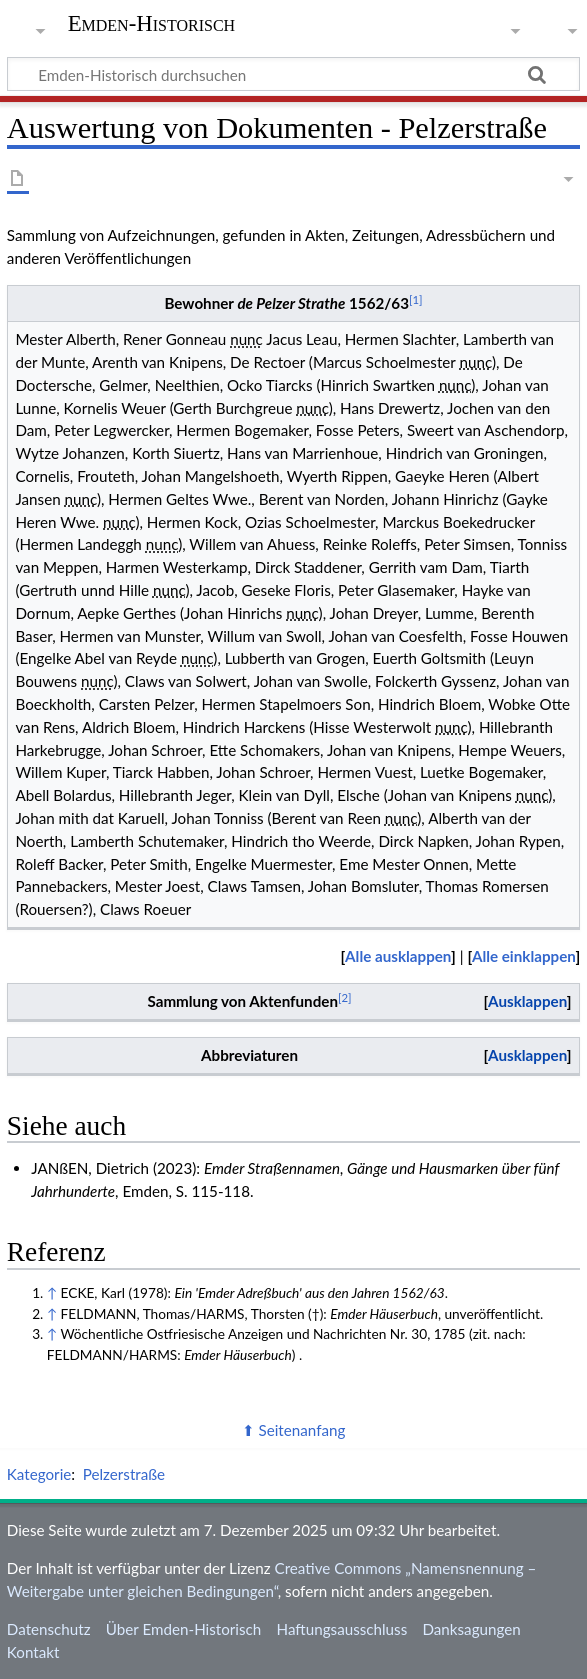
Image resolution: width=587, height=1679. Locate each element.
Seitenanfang (302, 1430)
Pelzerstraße (124, 1474)
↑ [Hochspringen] (52, 1292)
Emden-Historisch (151, 24)
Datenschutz (49, 1629)
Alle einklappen (524, 956)
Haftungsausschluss (342, 1629)
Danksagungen (471, 1629)
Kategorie (39, 1474)
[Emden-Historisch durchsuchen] (293, 74)
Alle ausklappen (398, 956)
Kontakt (33, 1652)
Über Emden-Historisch (184, 1629)
